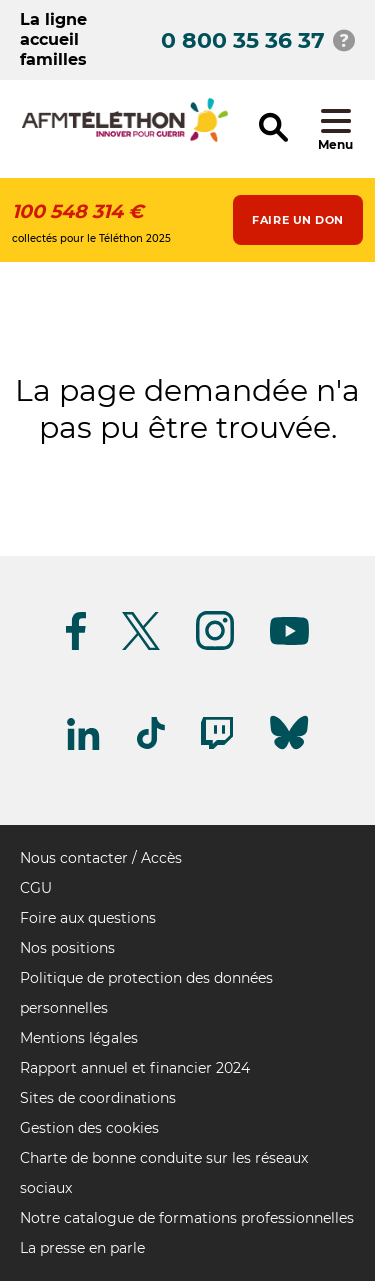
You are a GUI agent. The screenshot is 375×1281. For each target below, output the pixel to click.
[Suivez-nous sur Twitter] (141, 646)
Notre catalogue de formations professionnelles (187, 1218)
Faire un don (298, 220)
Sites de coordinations (98, 1098)
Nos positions (67, 948)
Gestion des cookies (89, 1128)
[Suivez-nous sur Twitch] (217, 745)
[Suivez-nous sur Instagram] (215, 646)
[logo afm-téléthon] (125, 138)
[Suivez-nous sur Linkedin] (84, 746)
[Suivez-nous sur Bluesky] (289, 749)
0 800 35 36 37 (243, 40)
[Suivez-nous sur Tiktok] (151, 745)
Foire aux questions (88, 918)
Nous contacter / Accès (101, 858)
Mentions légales (79, 1038)
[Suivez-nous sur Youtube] (289, 641)
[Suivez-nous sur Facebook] (76, 646)
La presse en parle (82, 1248)
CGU (36, 888)
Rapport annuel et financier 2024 (135, 1068)
